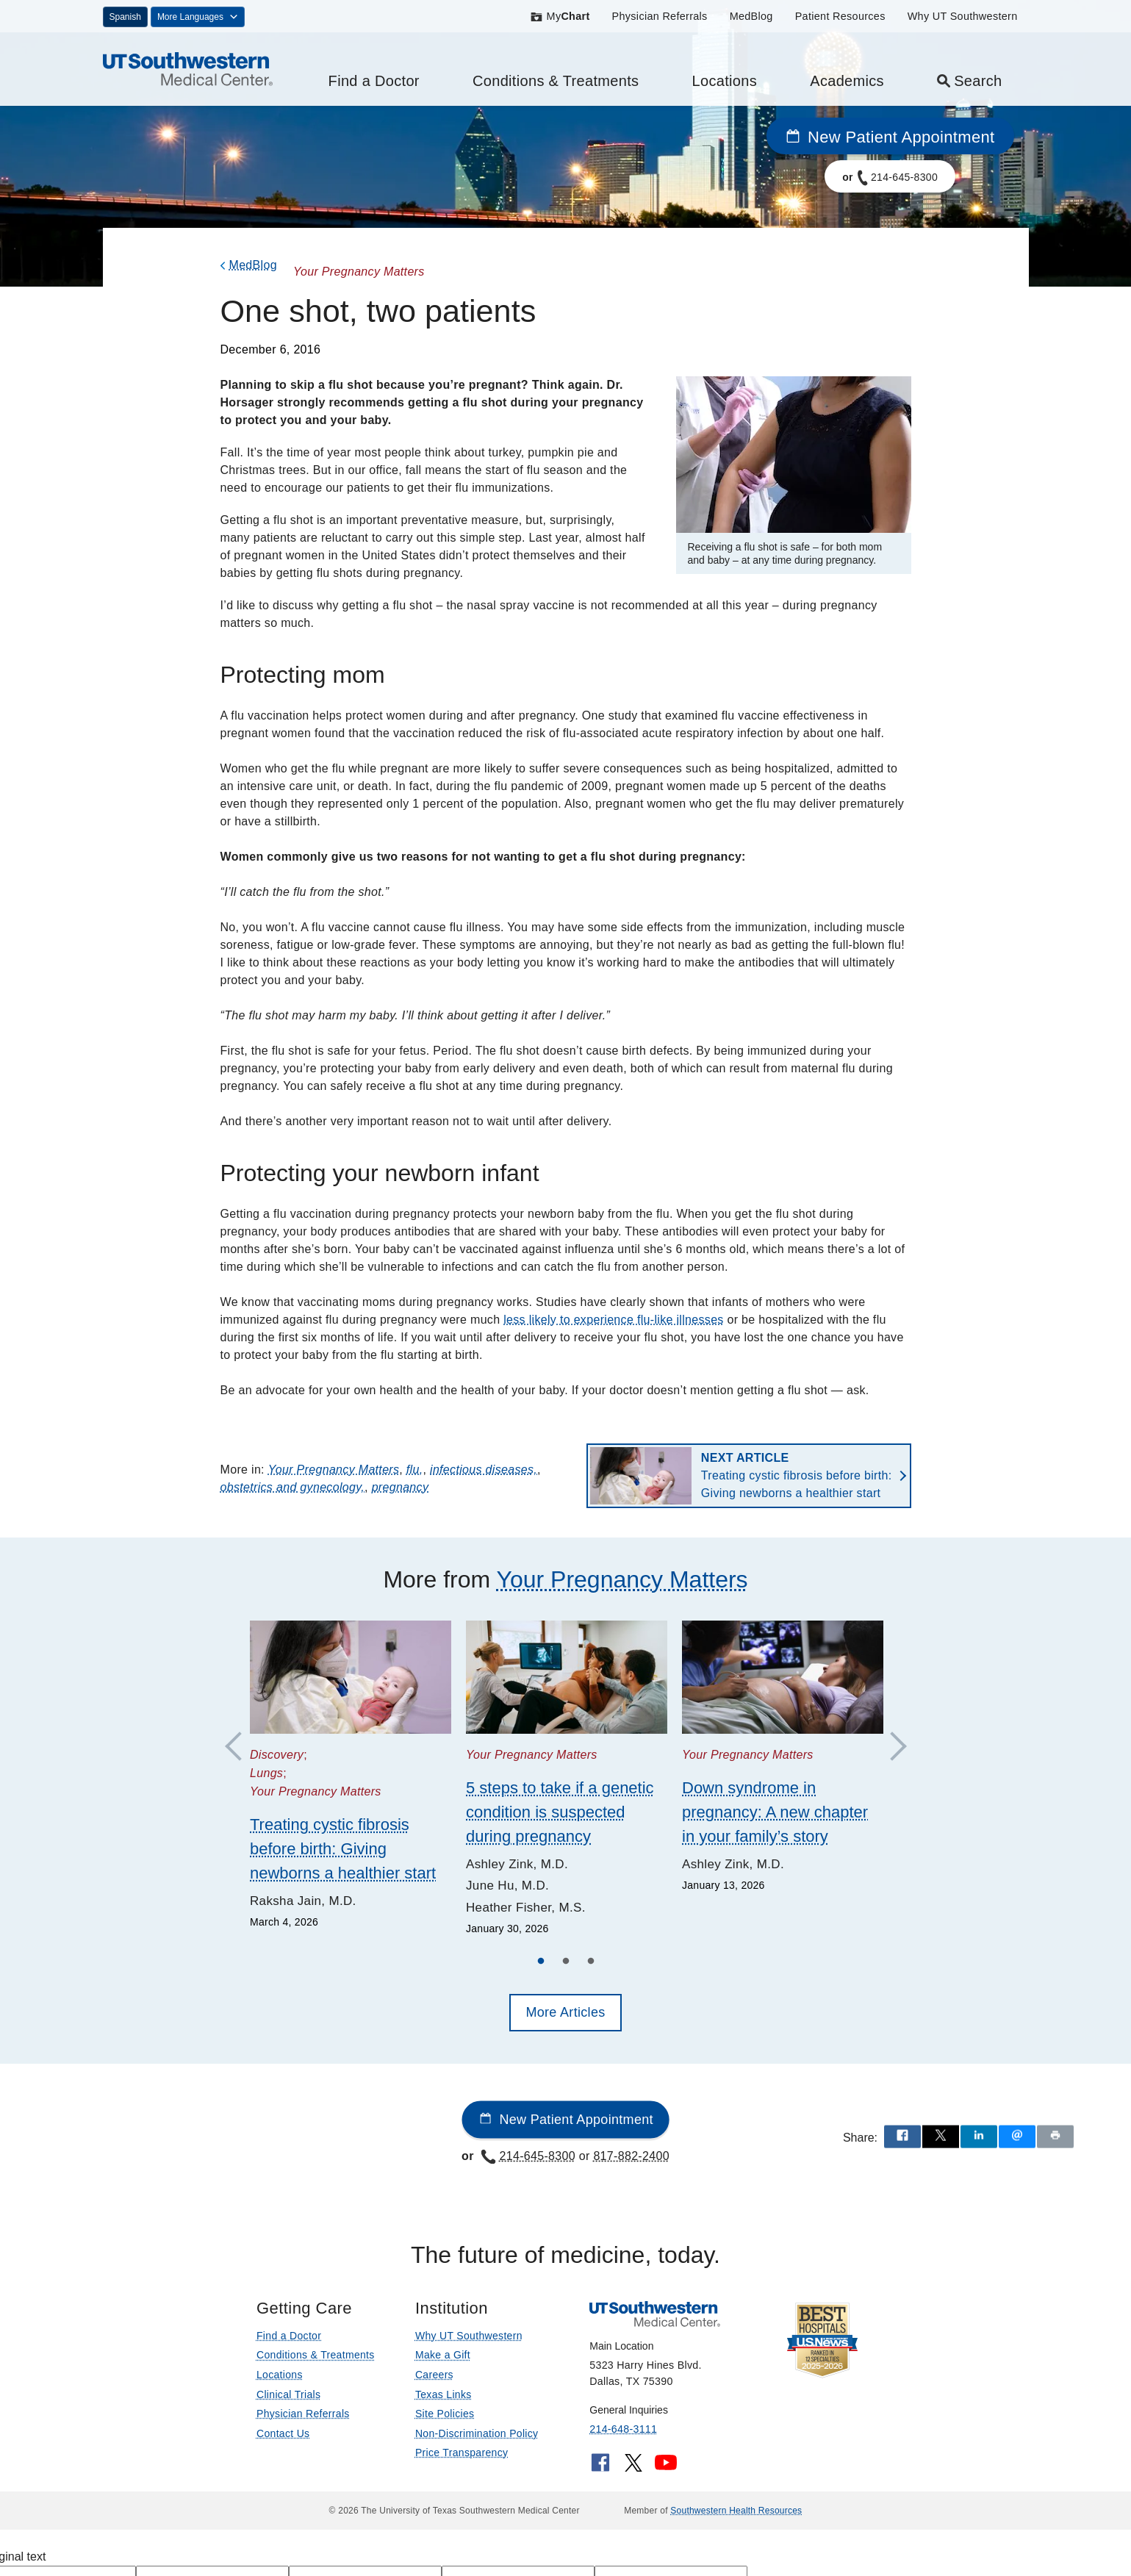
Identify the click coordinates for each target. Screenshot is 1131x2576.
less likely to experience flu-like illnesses (613, 1319)
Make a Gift (442, 2355)
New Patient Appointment (890, 137)
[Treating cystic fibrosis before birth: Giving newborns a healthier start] (350, 1677)
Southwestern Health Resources (736, 2510)
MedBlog (751, 16)
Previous (240, 1747)
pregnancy (400, 1487)
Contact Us (282, 2433)
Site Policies (444, 2413)
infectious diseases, (483, 1469)
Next (891, 1747)
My (559, 16)
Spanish (125, 17)
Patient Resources (840, 16)
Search (969, 81)
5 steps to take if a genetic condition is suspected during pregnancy (560, 1812)
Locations (725, 81)
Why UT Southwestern (963, 16)
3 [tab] (591, 1963)
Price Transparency (461, 2452)
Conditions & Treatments (556, 81)
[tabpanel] (351, 1776)
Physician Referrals (660, 16)
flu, (414, 1469)
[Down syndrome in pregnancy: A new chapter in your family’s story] (782, 1677)
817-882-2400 (631, 2156)
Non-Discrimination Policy (477, 2433)
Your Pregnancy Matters (334, 1469)
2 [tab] (566, 1963)
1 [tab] (541, 1963)
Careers (434, 2375)
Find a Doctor (374, 81)
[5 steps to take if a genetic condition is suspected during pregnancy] (566, 1677)
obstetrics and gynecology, (292, 1487)
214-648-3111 (623, 2429)
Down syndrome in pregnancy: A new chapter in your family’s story (775, 1812)
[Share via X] (940, 2136)
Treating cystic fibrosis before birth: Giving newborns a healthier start (796, 1475)
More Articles (565, 2012)
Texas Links (443, 2394)
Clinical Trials (288, 2394)
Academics (847, 81)
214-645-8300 (528, 2156)
